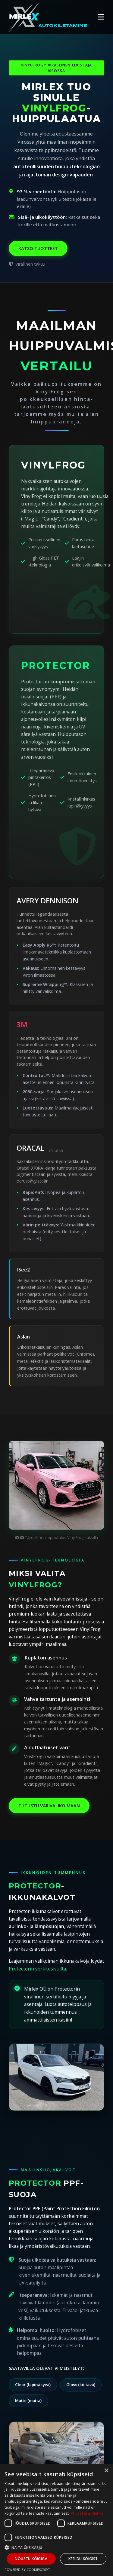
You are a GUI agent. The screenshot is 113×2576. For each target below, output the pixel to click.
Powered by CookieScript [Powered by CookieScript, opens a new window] (27, 2569)
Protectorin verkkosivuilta (37, 1968)
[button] (56, 2547)
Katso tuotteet (38, 248)
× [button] (106, 2470)
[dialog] (56, 2520)
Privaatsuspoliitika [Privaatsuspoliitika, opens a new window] (87, 2513)
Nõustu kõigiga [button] (31, 2558)
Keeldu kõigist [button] (83, 2558)
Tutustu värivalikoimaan (49, 1805)
